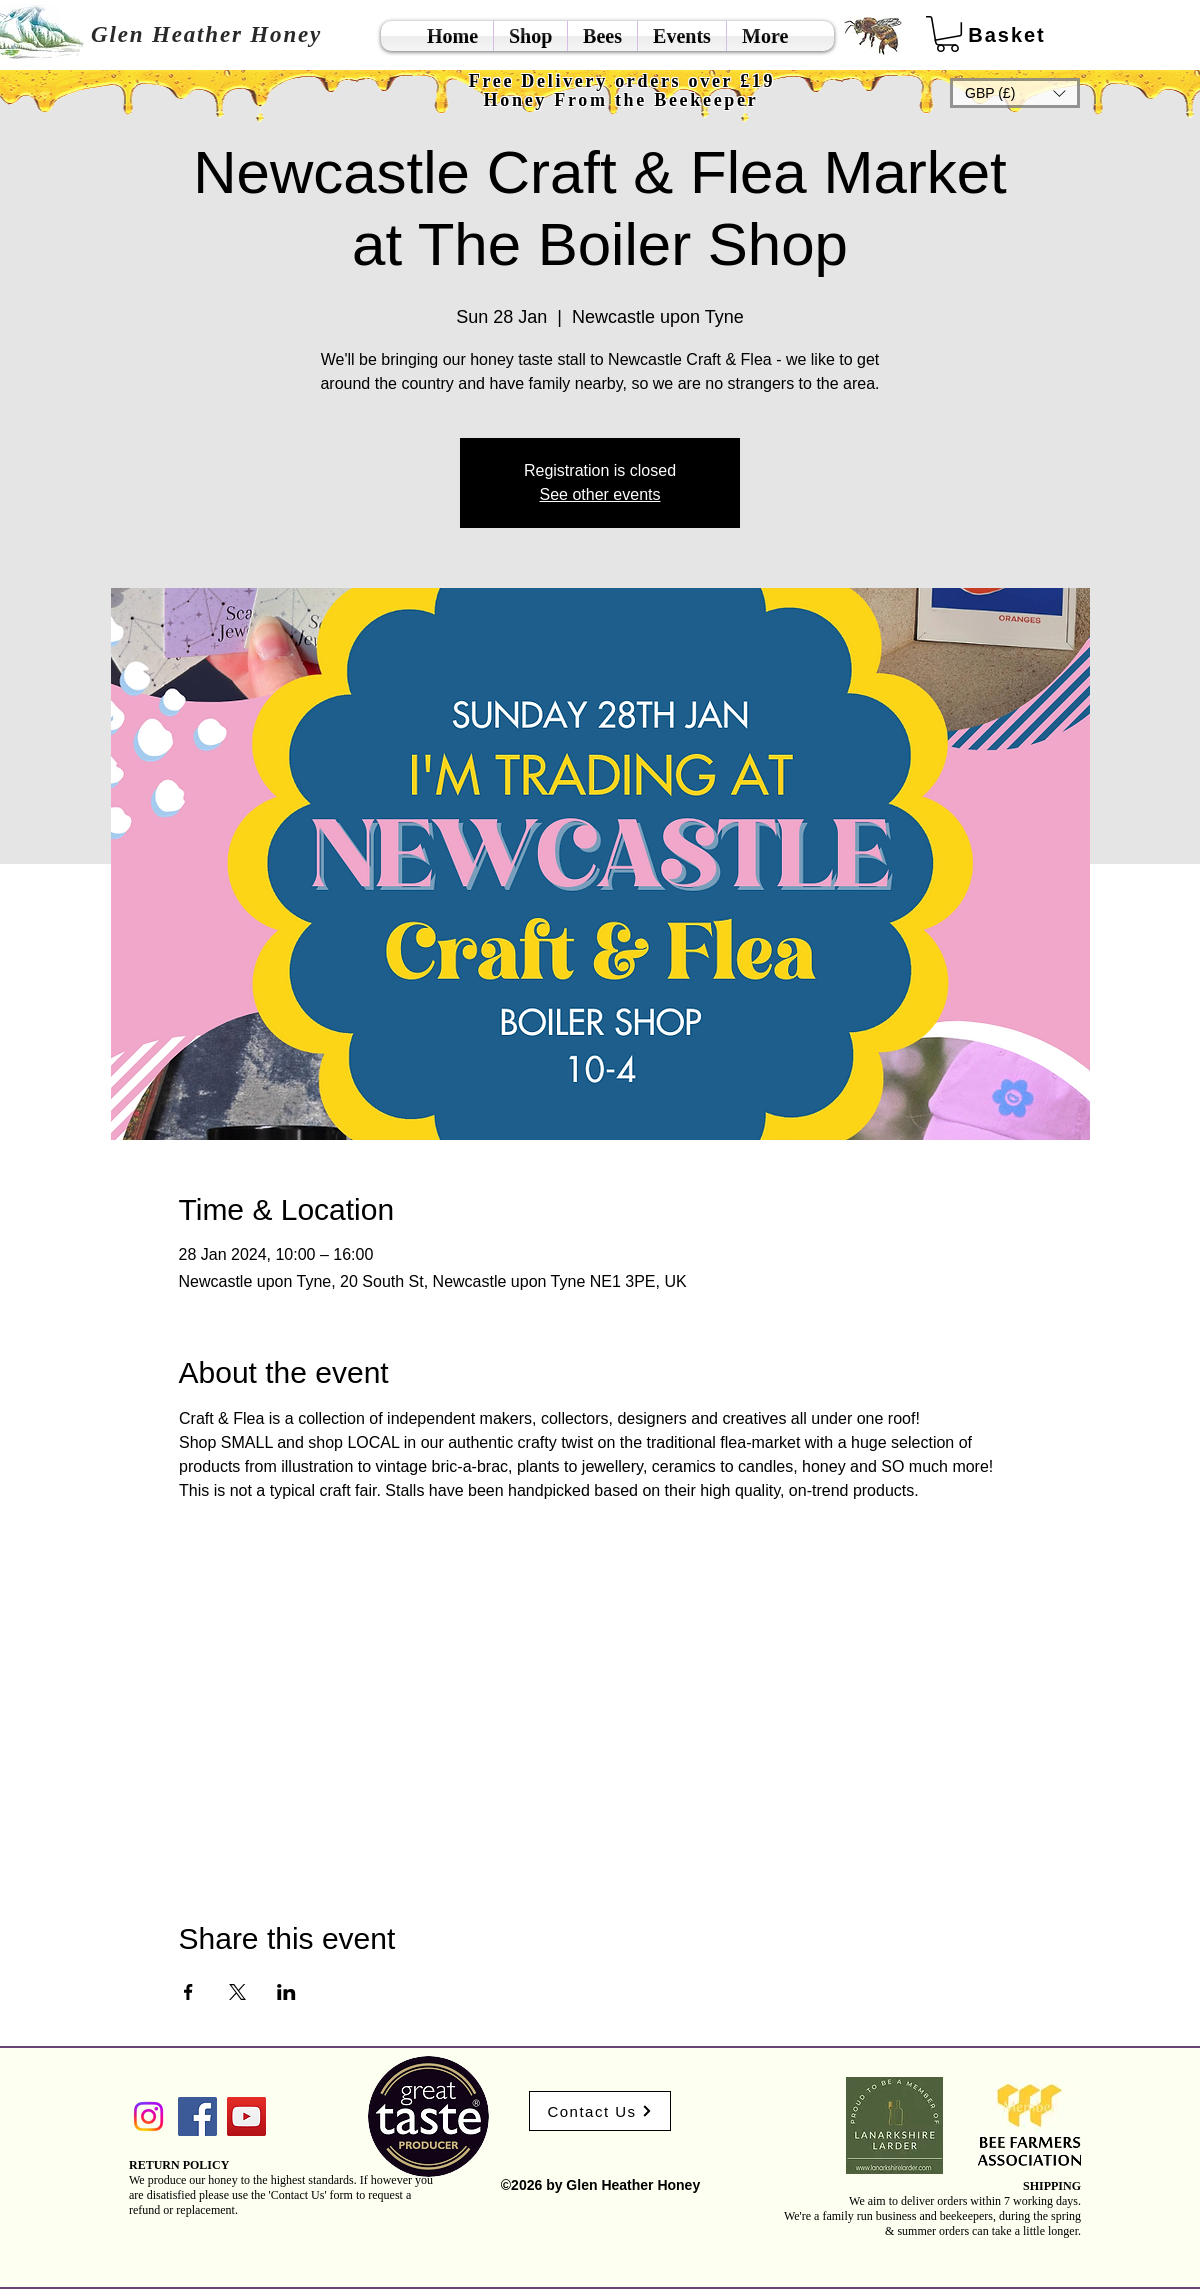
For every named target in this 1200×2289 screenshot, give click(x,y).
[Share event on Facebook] (188, 1992)
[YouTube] (246, 2116)
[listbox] (1015, 93)
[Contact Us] (600, 2111)
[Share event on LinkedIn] (286, 1992)
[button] (1015, 93)
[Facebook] (197, 2116)
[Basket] (1007, 35)
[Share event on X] (237, 1992)
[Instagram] (148, 2116)
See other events (600, 494)
